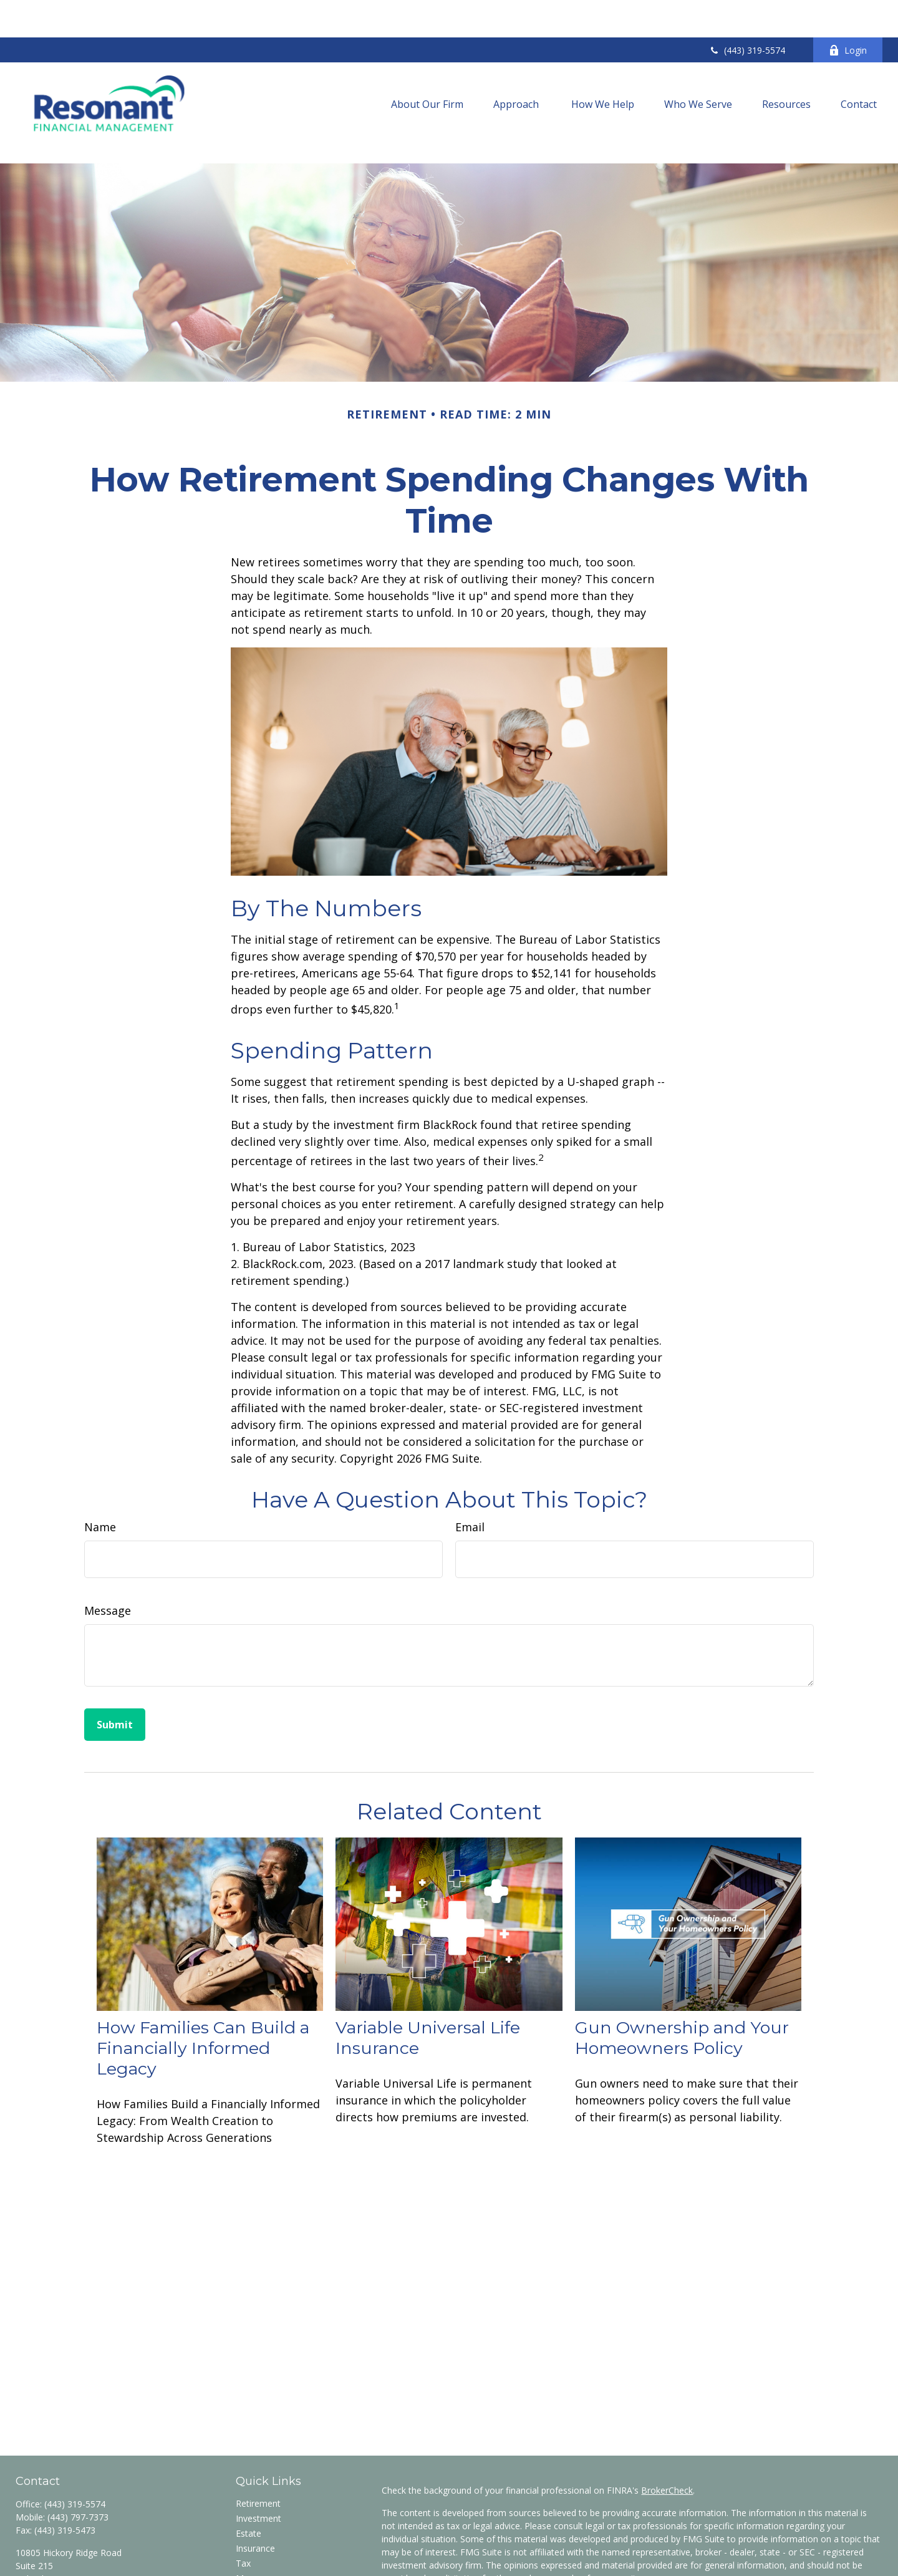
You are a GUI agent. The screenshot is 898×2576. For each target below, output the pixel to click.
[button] (427, 66)
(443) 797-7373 (78, 2461)
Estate (248, 2477)
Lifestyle (252, 2537)
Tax (243, 2507)
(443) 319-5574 (746, 13)
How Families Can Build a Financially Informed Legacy (203, 1992)
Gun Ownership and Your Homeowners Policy (682, 1981)
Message (107, 1554)
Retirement (258, 2447)
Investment (258, 2462)
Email (470, 1470)
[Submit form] (114, 1668)
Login (848, 13)
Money (250, 2522)
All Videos (255, 2567)
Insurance (255, 2492)
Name (100, 1470)
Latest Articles (264, 2552)
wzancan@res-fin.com (60, 2544)
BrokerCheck (667, 2434)
